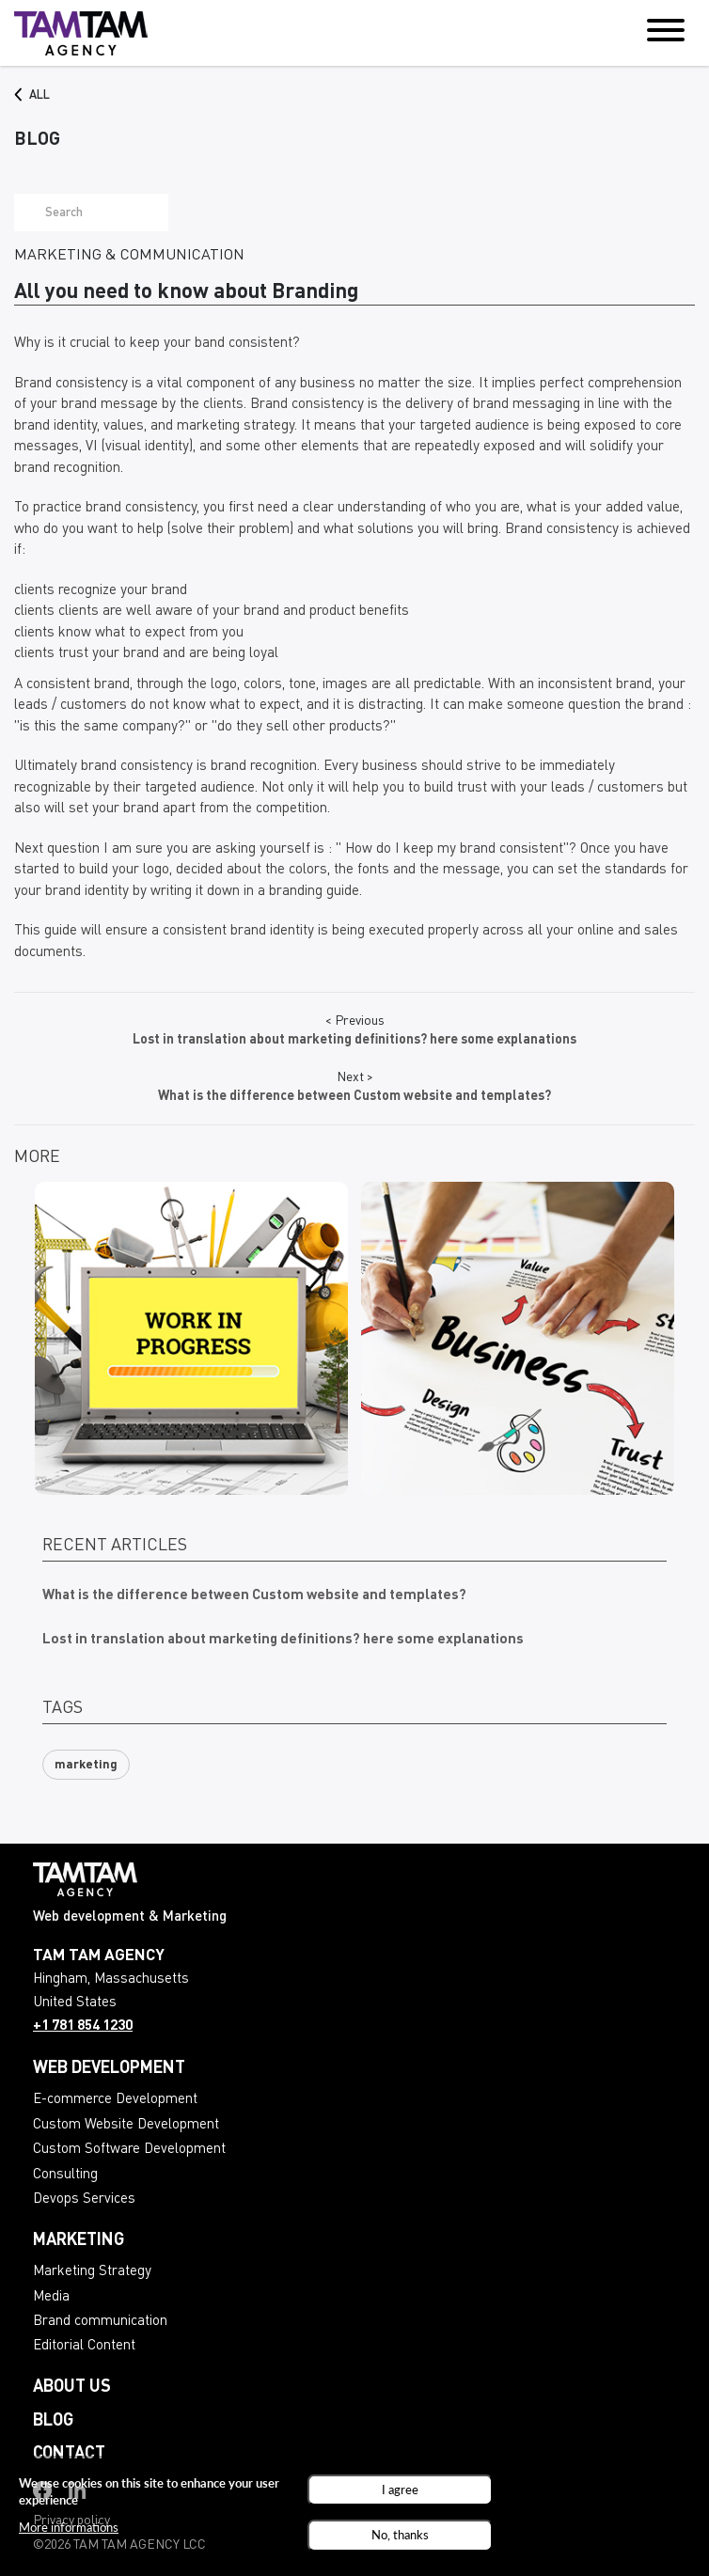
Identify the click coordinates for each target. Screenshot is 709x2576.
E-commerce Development (115, 2100)
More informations (68, 2529)
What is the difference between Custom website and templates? (254, 1596)
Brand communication (100, 2322)
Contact (69, 2453)
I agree (400, 2492)
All (39, 95)
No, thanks (400, 2538)
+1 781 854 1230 (83, 2026)
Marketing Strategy (92, 2272)
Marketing (78, 2240)
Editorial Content (84, 2346)
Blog (53, 2420)
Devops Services (84, 2199)
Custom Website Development (126, 2125)
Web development (109, 2068)
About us (72, 2387)
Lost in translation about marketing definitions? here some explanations (283, 1640)
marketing (86, 1765)
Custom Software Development (129, 2150)
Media (51, 2297)
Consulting (65, 2175)
